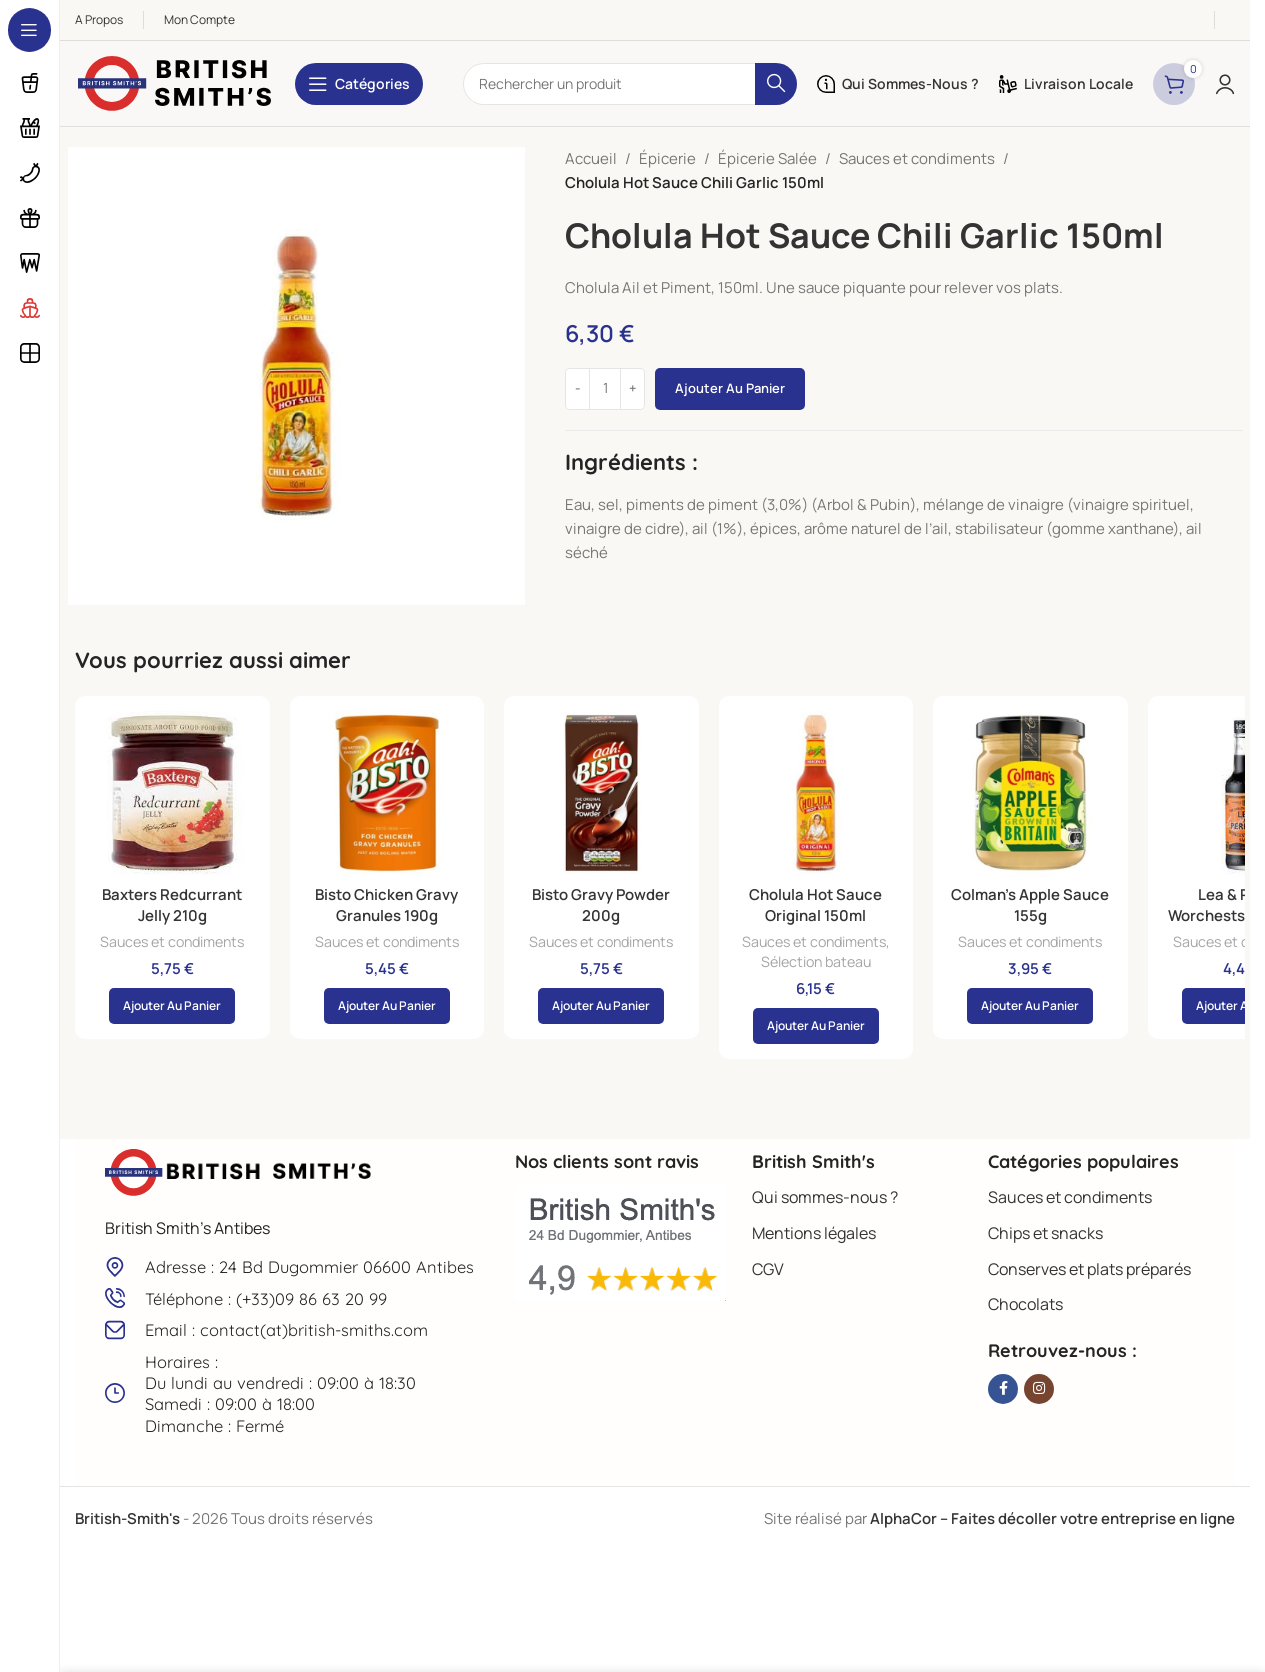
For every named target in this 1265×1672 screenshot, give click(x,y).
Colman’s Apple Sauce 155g (1030, 905)
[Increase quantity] (632, 389)
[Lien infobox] (300, 1266)
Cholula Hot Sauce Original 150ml (815, 905)
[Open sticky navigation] (359, 84)
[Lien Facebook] (1003, 1389)
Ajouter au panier (730, 388)
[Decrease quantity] (577, 389)
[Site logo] (175, 82)
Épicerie (667, 158)
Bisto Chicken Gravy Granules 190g (386, 905)
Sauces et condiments (917, 158)
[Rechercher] (630, 84)
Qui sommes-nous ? (825, 1197)
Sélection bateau (816, 961)
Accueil (591, 158)
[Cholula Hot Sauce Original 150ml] (816, 793)
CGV (768, 1269)
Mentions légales (814, 1233)
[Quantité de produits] (605, 389)
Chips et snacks (1045, 1233)
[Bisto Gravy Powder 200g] (601, 793)
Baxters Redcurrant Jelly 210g (172, 905)
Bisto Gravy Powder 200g (601, 905)
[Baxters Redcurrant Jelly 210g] (172, 793)
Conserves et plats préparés (1089, 1269)
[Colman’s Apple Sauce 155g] (1030, 793)
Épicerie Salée (767, 158)
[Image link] (239, 1171)
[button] (172, 1006)
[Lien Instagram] (1039, 1389)
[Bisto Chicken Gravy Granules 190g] (387, 793)
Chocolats (1025, 1304)
